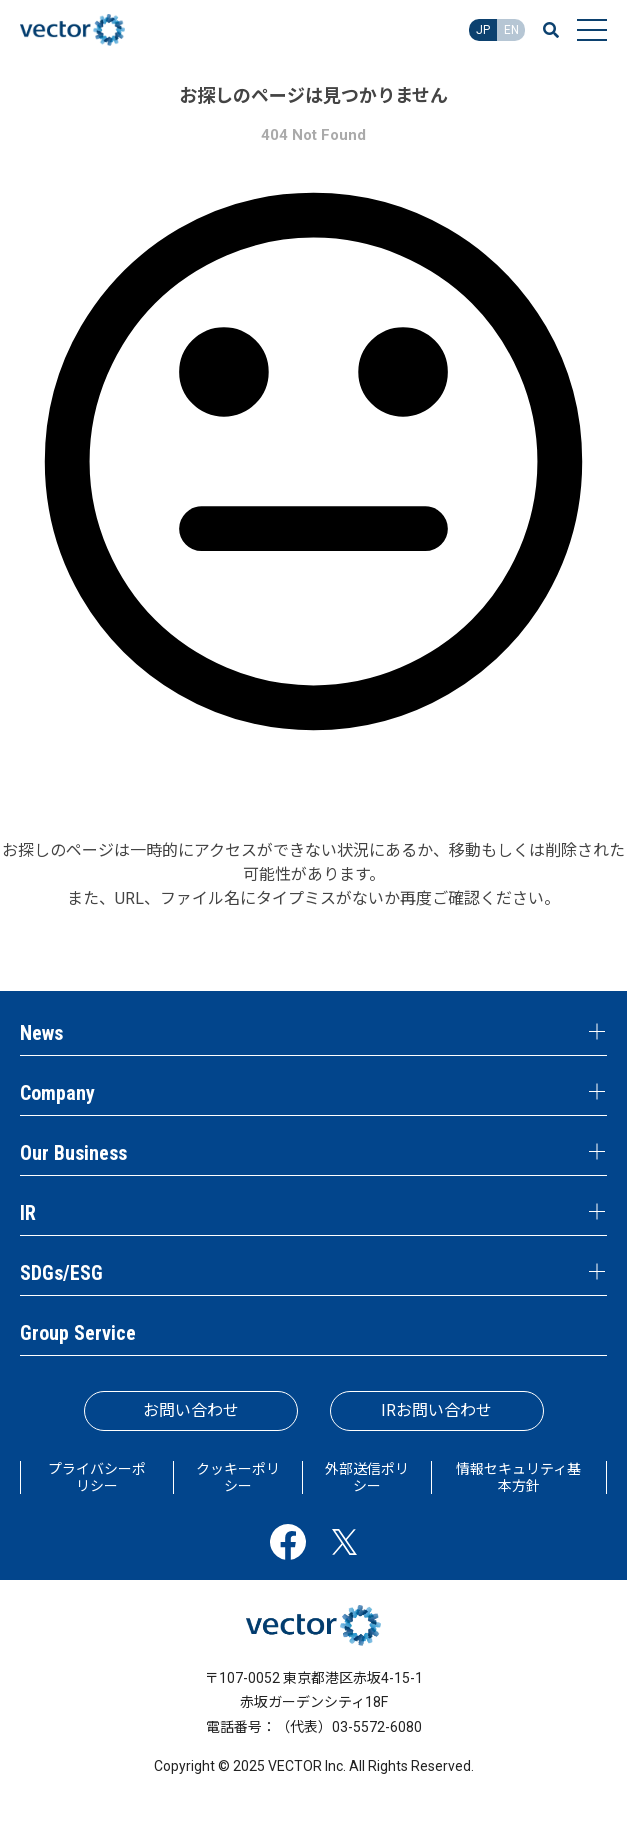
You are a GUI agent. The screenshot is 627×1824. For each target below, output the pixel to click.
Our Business (73, 1153)
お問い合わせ (191, 1410)
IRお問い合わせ (436, 1410)
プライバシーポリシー (97, 1477)
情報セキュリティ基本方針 (518, 1477)
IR (28, 1213)
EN (511, 30)
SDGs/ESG (61, 1273)
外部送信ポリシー (367, 1477)
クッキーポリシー (238, 1477)
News (41, 1033)
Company (57, 1093)
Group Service (78, 1333)
